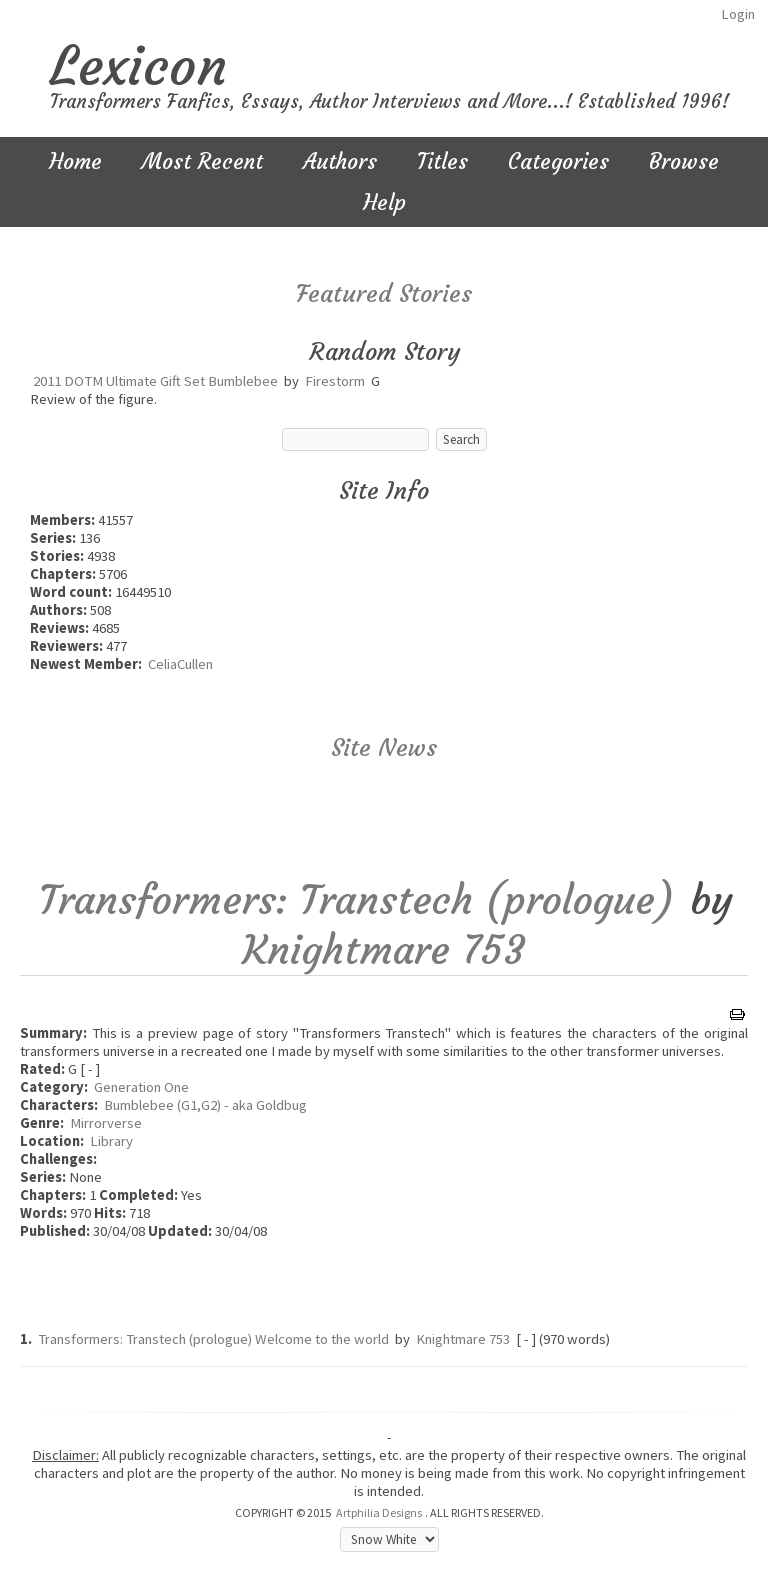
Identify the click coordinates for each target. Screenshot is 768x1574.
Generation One (141, 1087)
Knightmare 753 (384, 950)
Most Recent (202, 161)
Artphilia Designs (379, 1512)
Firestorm (335, 381)
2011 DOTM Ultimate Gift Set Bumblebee (155, 381)
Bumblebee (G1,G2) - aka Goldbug (205, 1105)
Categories (558, 161)
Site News (384, 748)
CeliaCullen (180, 664)
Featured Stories (384, 294)
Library (111, 1141)
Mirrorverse (106, 1123)
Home (75, 161)
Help (384, 202)
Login (738, 14)
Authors (340, 161)
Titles (442, 161)
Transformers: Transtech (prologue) (357, 900)
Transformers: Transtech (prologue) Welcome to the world (213, 1339)
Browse (684, 161)
